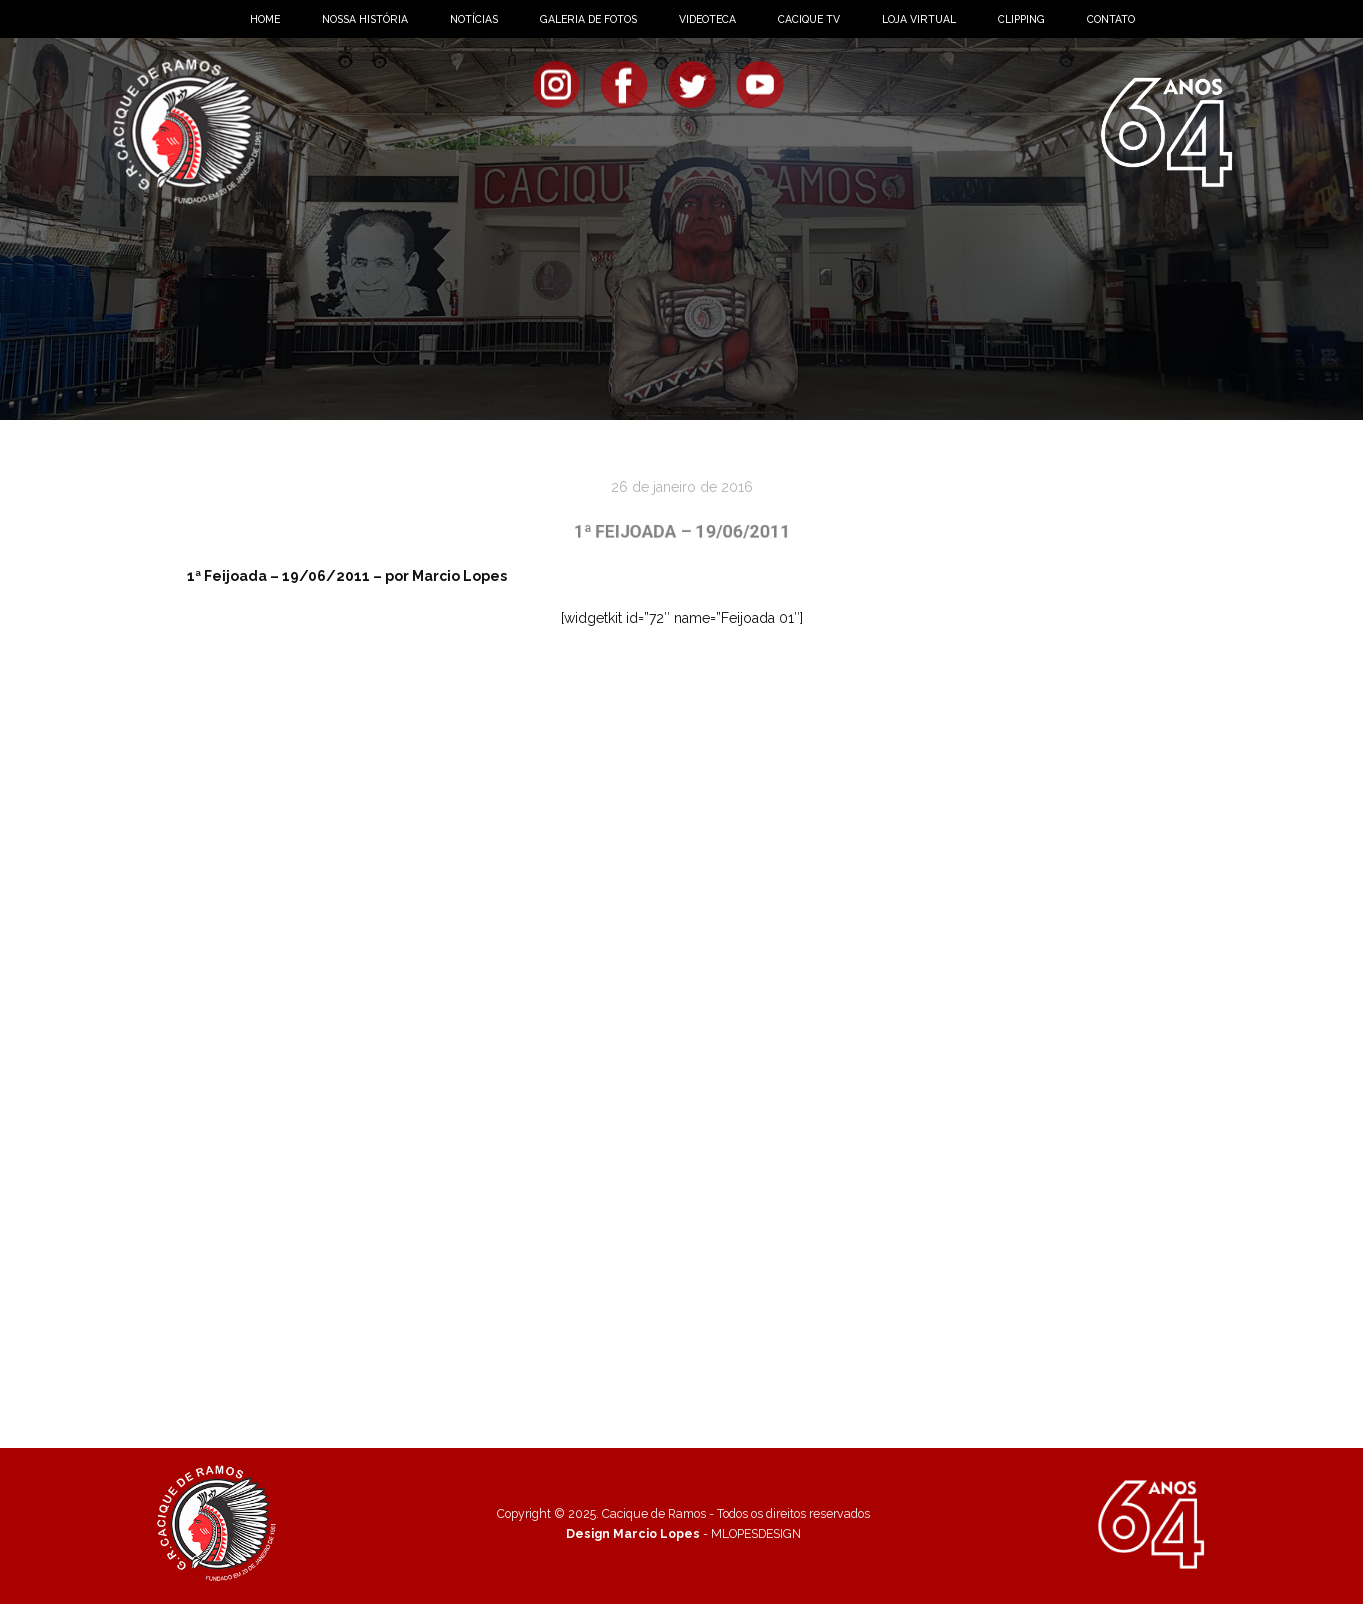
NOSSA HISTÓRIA (365, 19)
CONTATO (1111, 19)
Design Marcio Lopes (633, 1533)
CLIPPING (1021, 19)
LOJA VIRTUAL (919, 19)
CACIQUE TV (809, 19)
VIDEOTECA (707, 19)
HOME (265, 19)
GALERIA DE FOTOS (588, 19)
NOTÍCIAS (474, 19)
